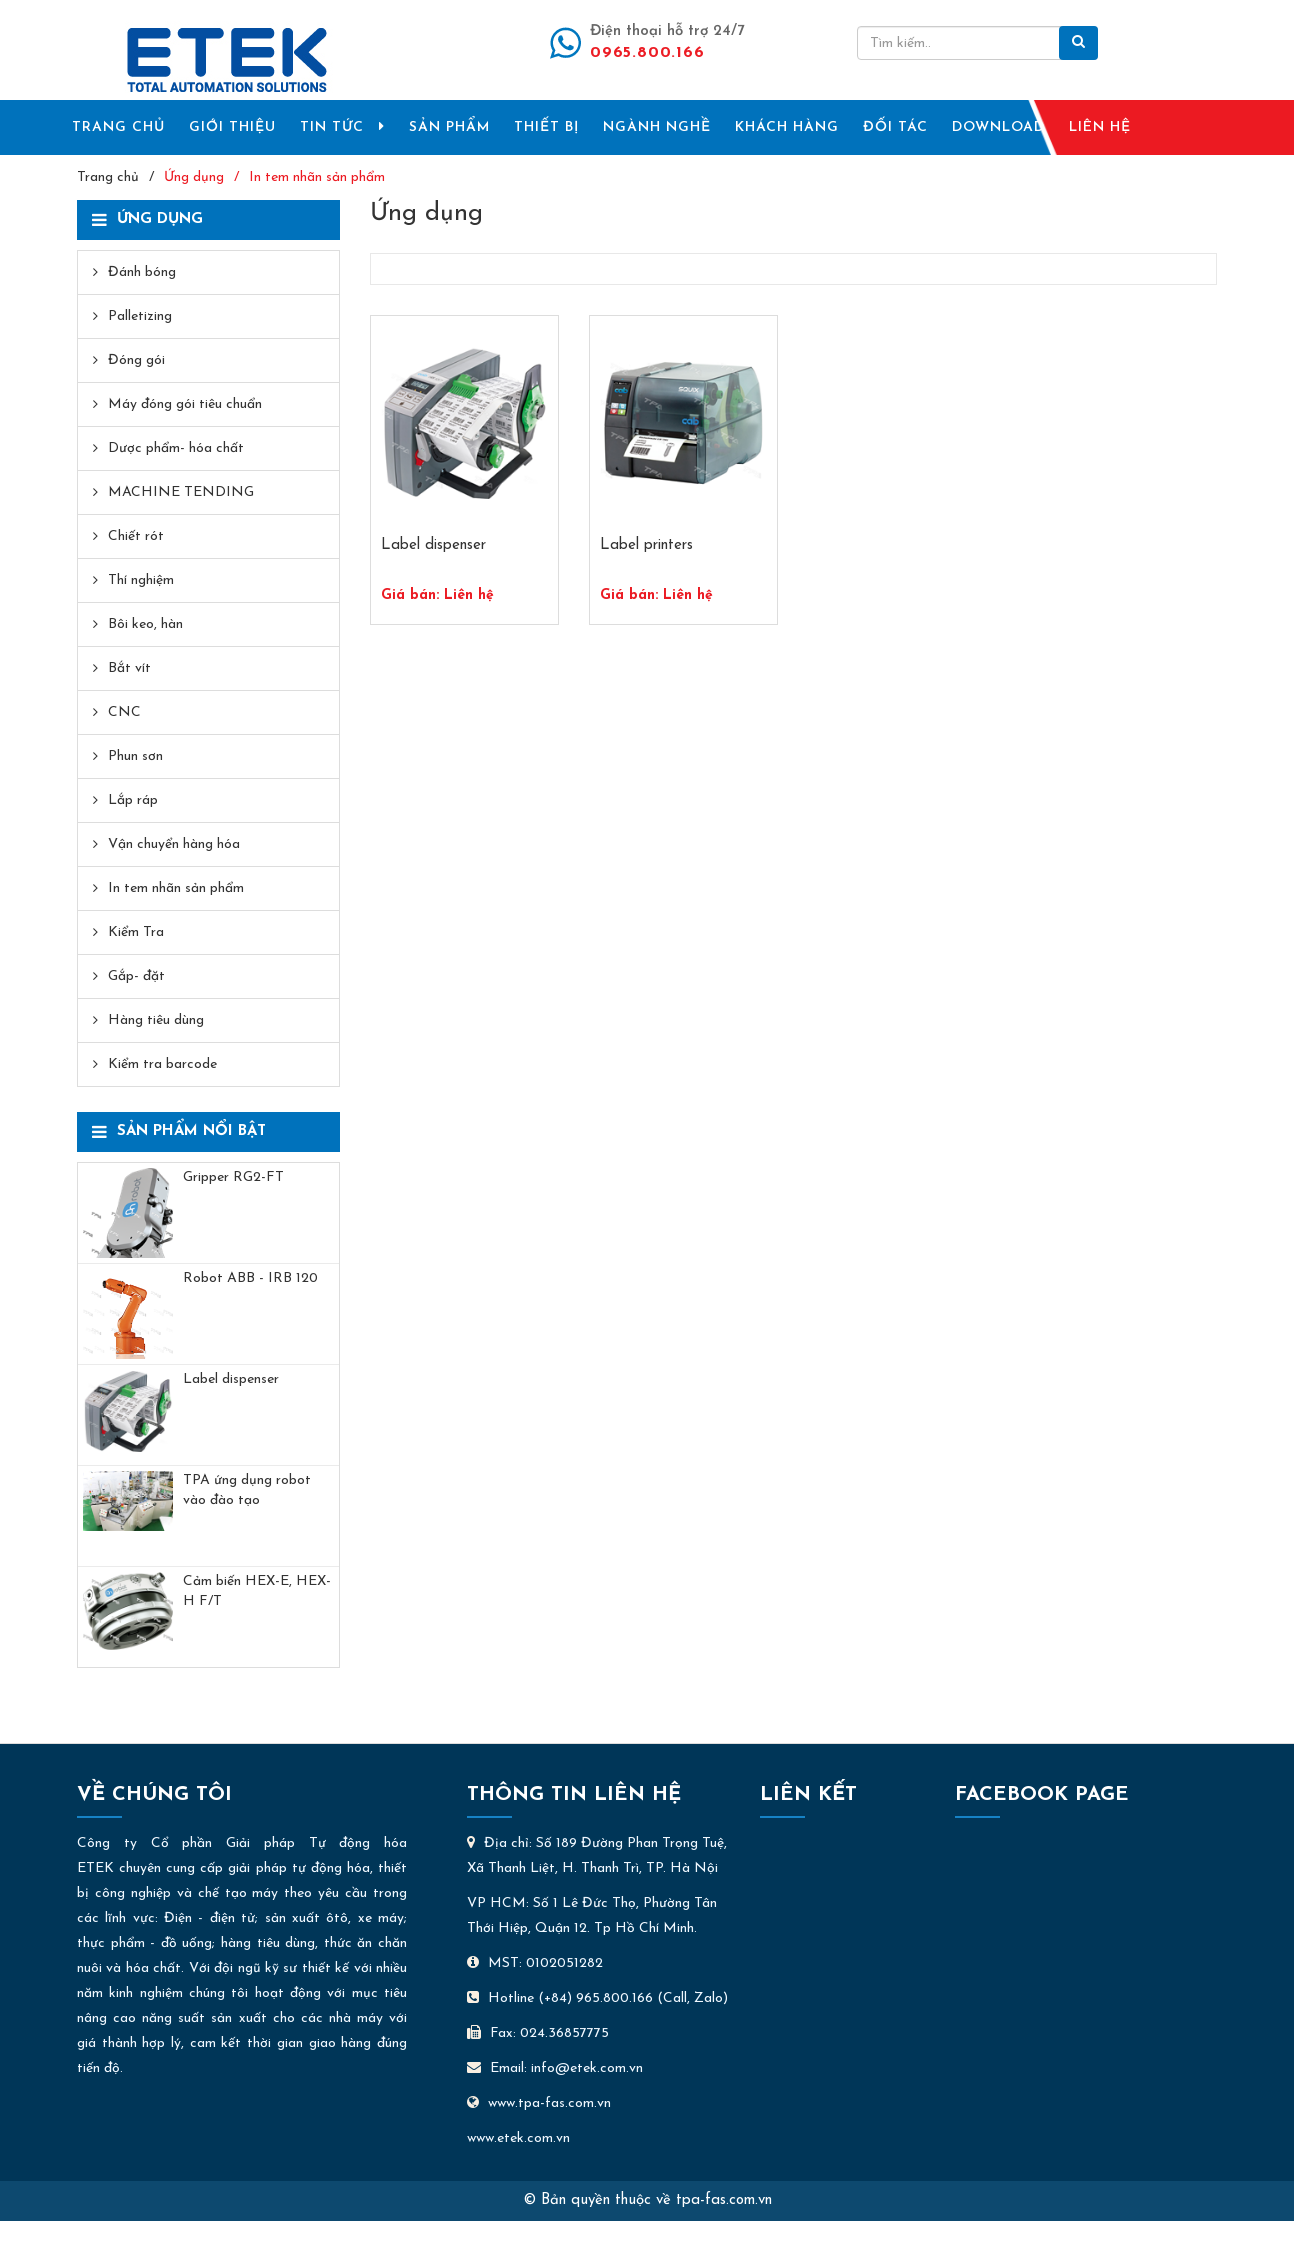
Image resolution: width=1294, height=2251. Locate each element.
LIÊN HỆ (1100, 127)
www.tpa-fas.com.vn (539, 2103)
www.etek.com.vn (518, 2138)
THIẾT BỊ (546, 127)
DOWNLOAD (998, 127)
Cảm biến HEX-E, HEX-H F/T (257, 1591)
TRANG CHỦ (118, 127)
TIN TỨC (342, 127)
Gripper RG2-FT (233, 1177)
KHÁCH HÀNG (787, 127)
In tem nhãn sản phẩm (317, 177)
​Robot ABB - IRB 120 (250, 1278)
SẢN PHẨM (449, 127)
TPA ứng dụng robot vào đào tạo (247, 1490)
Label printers (646, 545)
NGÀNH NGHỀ (657, 127)
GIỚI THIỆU (232, 127)
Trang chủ (108, 177)
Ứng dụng (194, 177)
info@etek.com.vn (587, 2068)
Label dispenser (231, 1379)
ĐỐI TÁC (895, 127)
